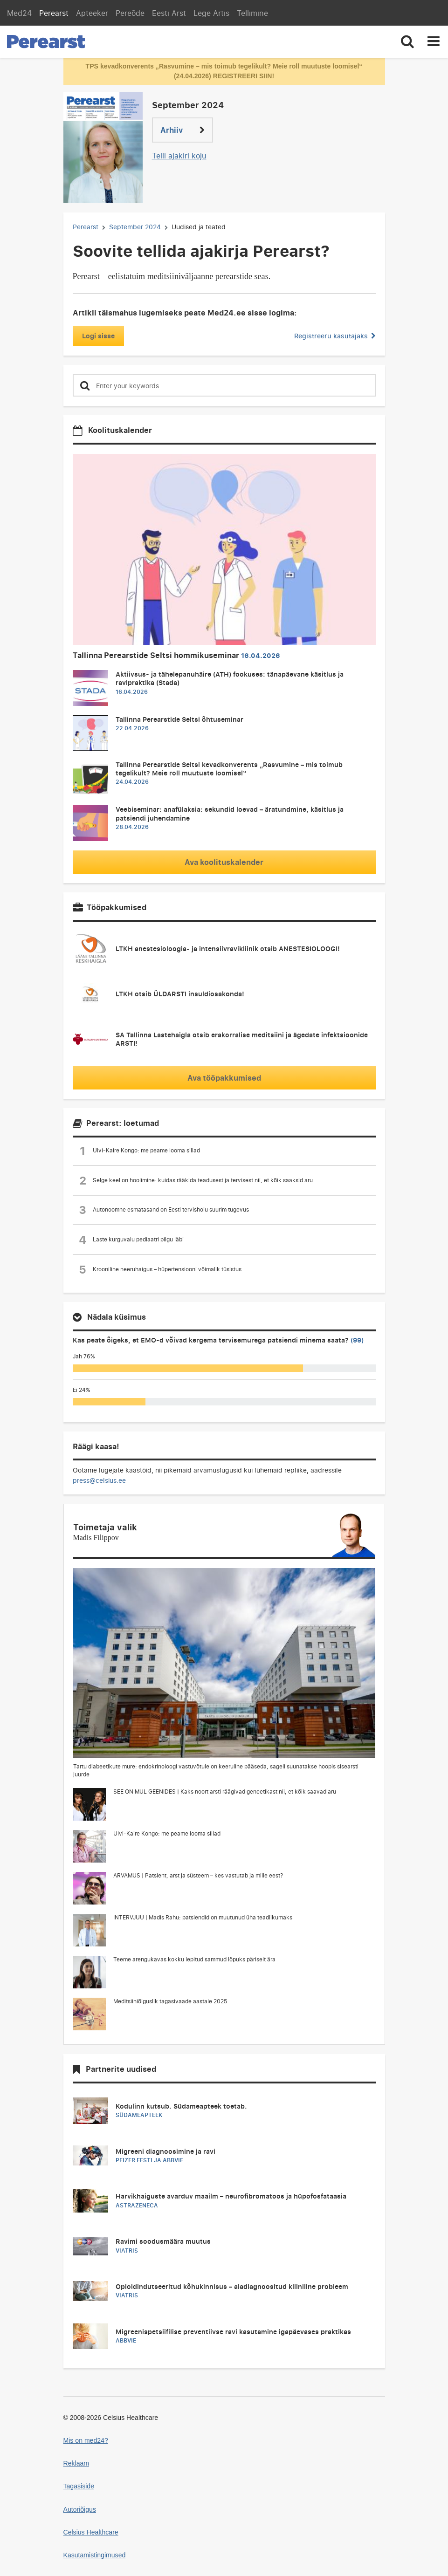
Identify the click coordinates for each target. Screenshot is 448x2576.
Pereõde (130, 13)
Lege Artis (211, 13)
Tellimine (252, 13)
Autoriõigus (79, 2509)
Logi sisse (98, 335)
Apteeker (92, 13)
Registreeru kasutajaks (334, 335)
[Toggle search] (407, 41)
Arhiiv (182, 130)
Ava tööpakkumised (224, 1078)
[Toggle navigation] (433, 41)
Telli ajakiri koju (179, 156)
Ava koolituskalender (224, 862)
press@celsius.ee (99, 1480)
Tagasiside (79, 2486)
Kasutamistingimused (94, 2555)
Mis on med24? (85, 2440)
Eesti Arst (169, 13)
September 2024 (135, 226)
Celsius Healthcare (90, 2532)
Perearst (54, 13)
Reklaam (76, 2463)
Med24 (19, 13)
